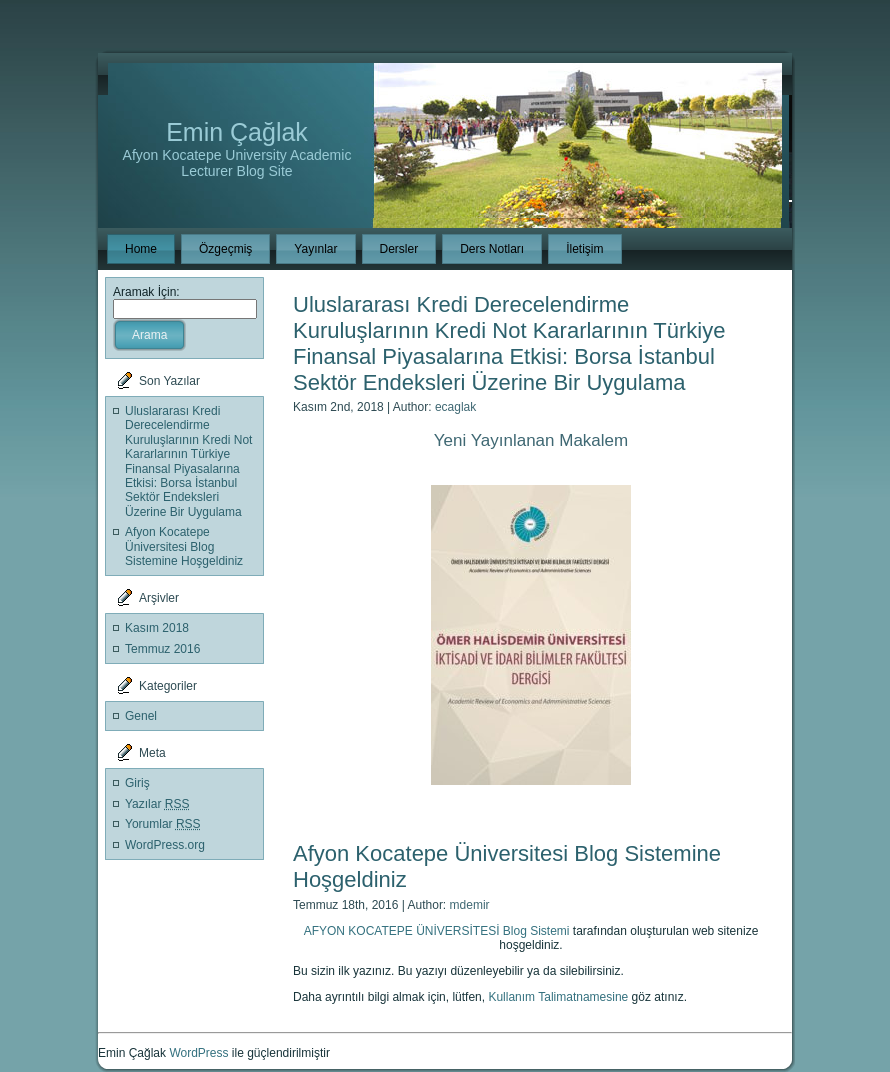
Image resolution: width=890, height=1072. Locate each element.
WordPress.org (165, 845)
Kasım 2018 (157, 628)
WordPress (198, 1053)
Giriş (137, 783)
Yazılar (157, 804)
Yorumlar (163, 824)
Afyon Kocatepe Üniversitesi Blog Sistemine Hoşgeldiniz (184, 546)
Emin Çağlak (237, 132)
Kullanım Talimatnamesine (558, 997)
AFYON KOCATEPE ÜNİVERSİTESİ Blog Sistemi (437, 931)
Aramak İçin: (146, 292)
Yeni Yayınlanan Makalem (531, 440)
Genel (141, 716)
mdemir (470, 905)
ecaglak (455, 407)
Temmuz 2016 (162, 649)
